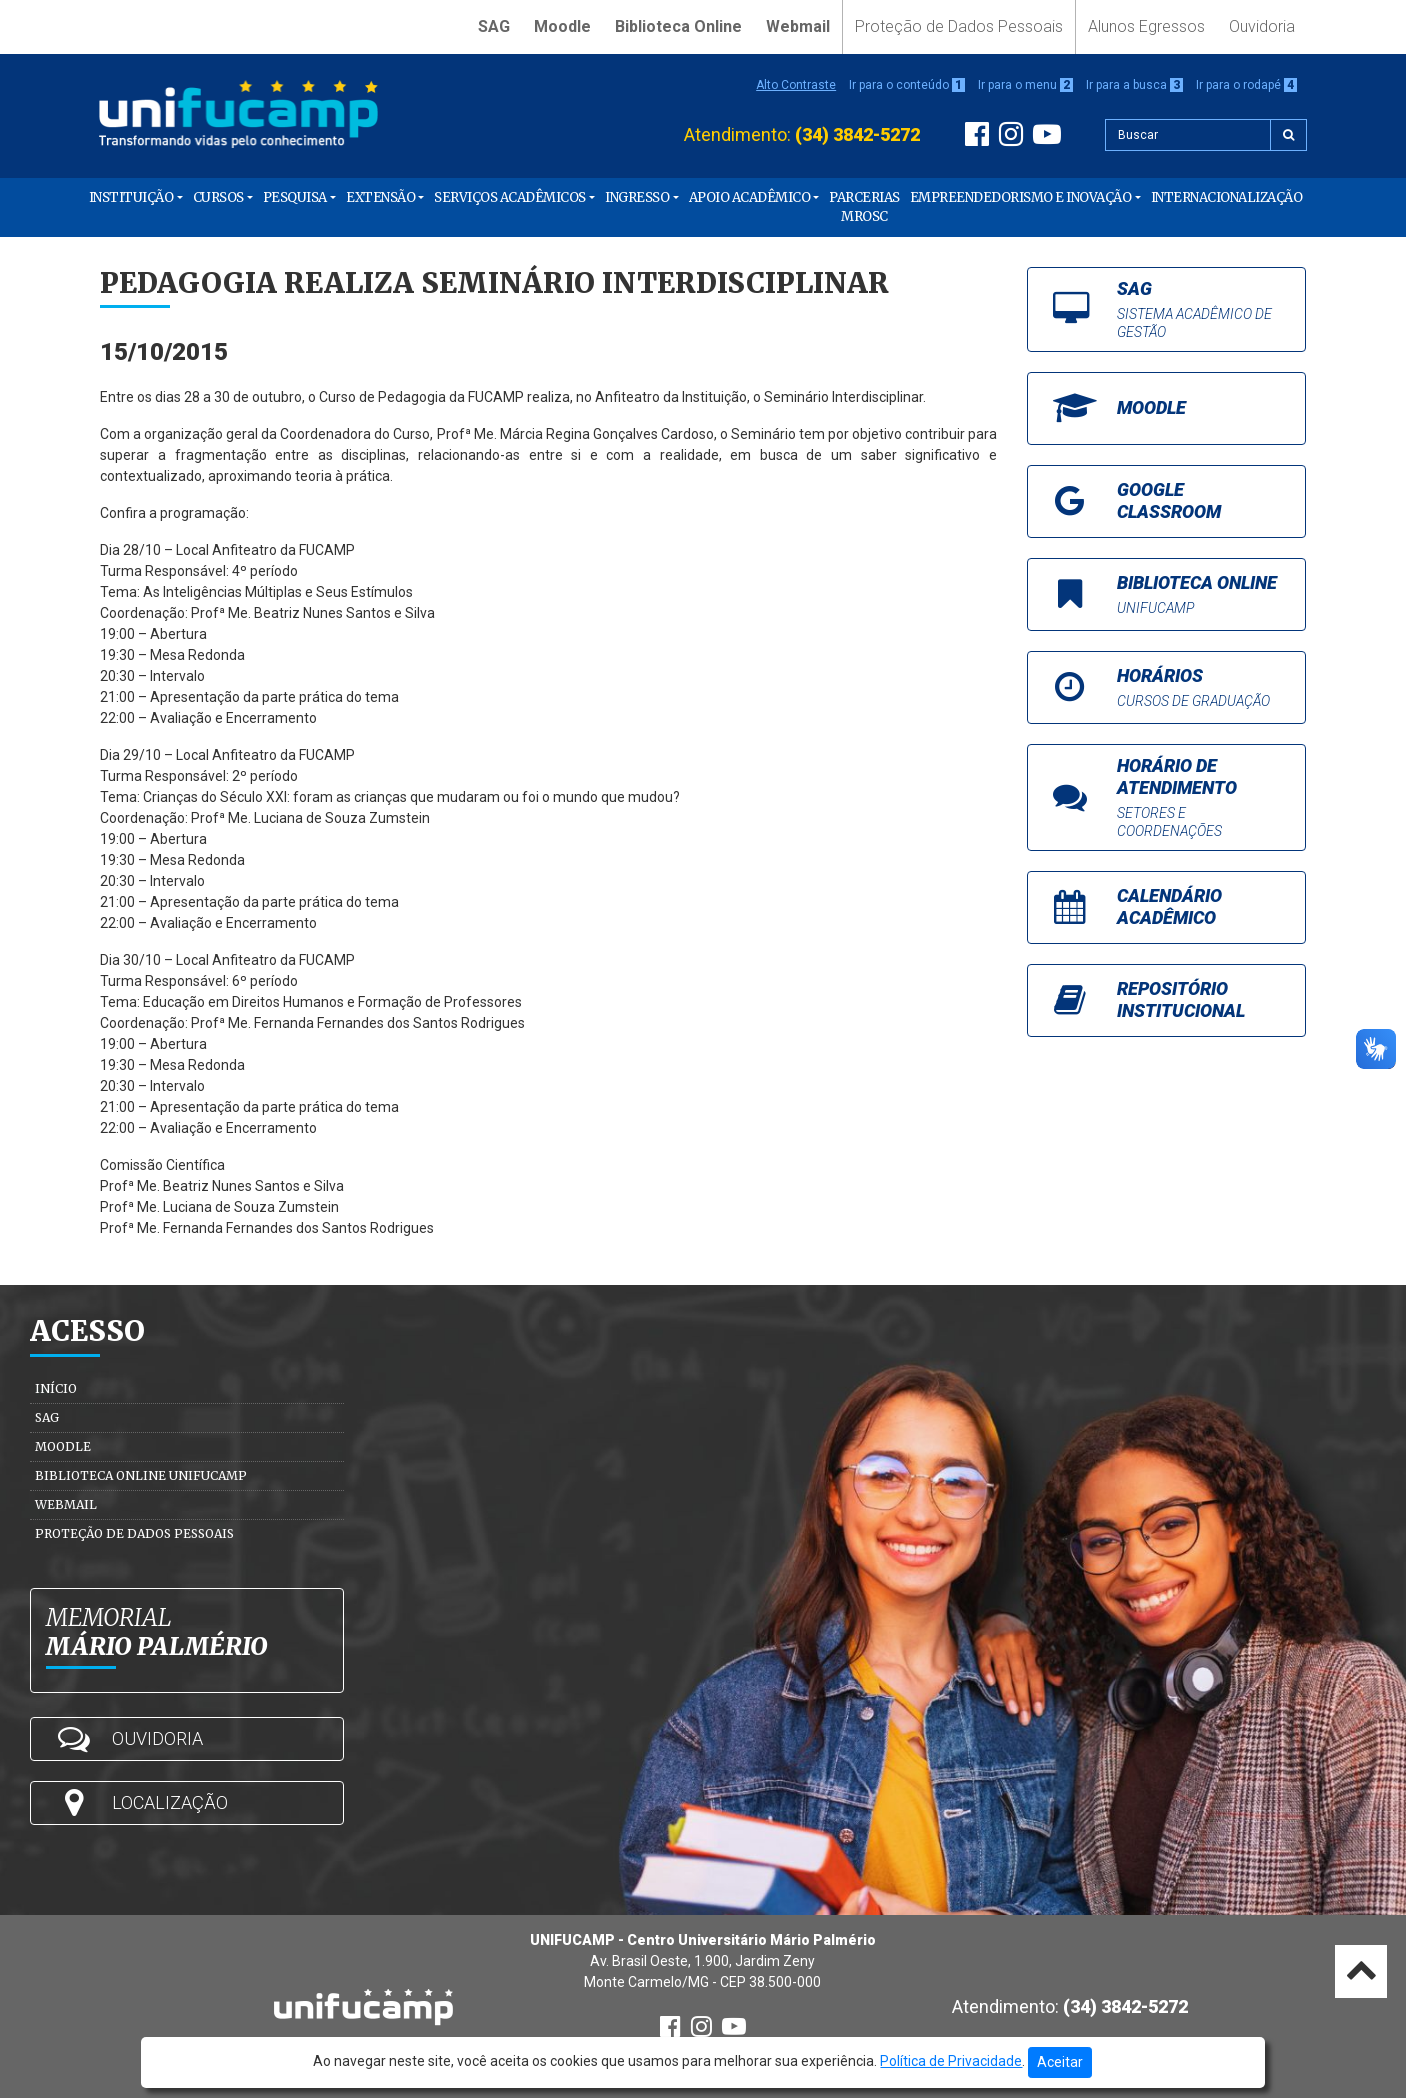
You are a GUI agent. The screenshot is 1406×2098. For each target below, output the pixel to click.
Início (56, 1388)
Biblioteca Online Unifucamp (141, 1475)
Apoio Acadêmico (750, 197)
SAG (494, 26)
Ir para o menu (1025, 85)
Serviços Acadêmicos (510, 197)
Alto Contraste (796, 85)
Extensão (380, 197)
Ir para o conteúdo (907, 85)
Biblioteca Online (678, 26)
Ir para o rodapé (1246, 85)
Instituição (131, 197)
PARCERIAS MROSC (864, 207)
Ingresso (637, 197)
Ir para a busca (1134, 85)
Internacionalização (1227, 197)
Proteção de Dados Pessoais (959, 26)
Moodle (562, 26)
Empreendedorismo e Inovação (1021, 197)
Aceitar (1060, 2062)
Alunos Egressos (1146, 26)
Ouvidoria (1262, 26)
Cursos (218, 197)
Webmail (798, 26)
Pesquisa (295, 197)
